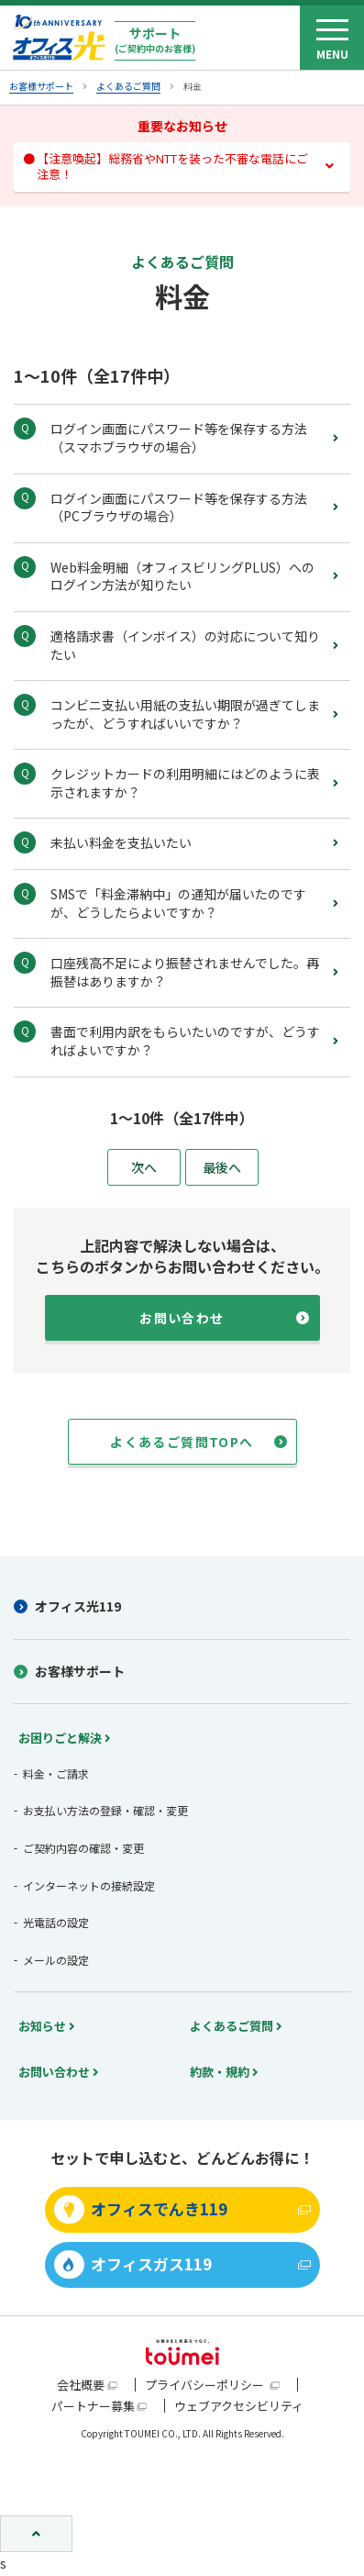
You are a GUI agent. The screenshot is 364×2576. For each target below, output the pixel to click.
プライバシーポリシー (206, 2384)
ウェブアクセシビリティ (238, 2405)
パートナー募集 (93, 2405)
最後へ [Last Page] (222, 1167)
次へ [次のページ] (144, 1167)
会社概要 (81, 2384)
